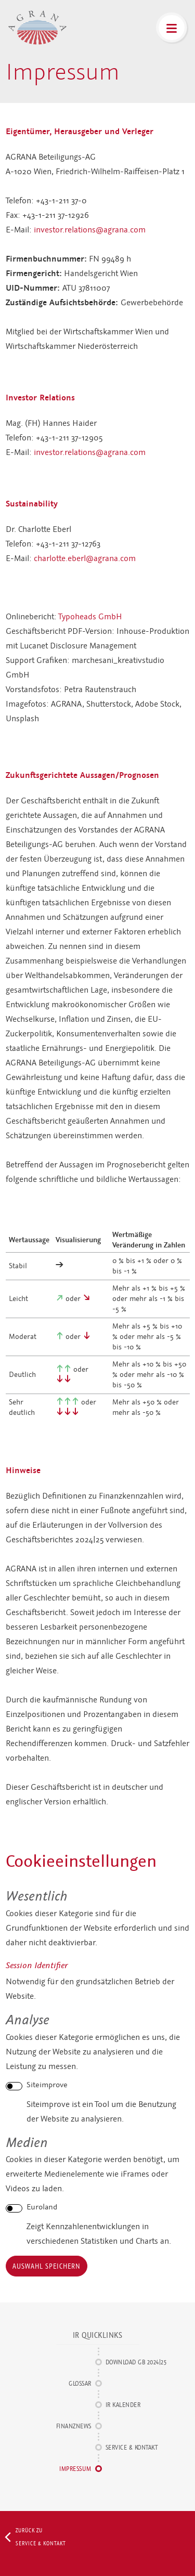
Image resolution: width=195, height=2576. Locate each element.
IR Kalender (123, 2404)
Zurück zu (38, 2537)
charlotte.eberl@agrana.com (85, 558)
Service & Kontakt (132, 2447)
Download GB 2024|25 (136, 2362)
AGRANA (37, 27)
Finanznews (74, 2426)
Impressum (75, 2468)
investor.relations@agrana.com (90, 230)
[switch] (14, 2086)
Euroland (42, 2207)
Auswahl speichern (46, 2266)
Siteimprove (47, 2085)
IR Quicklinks (98, 2335)
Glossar (80, 2383)
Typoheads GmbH (90, 617)
